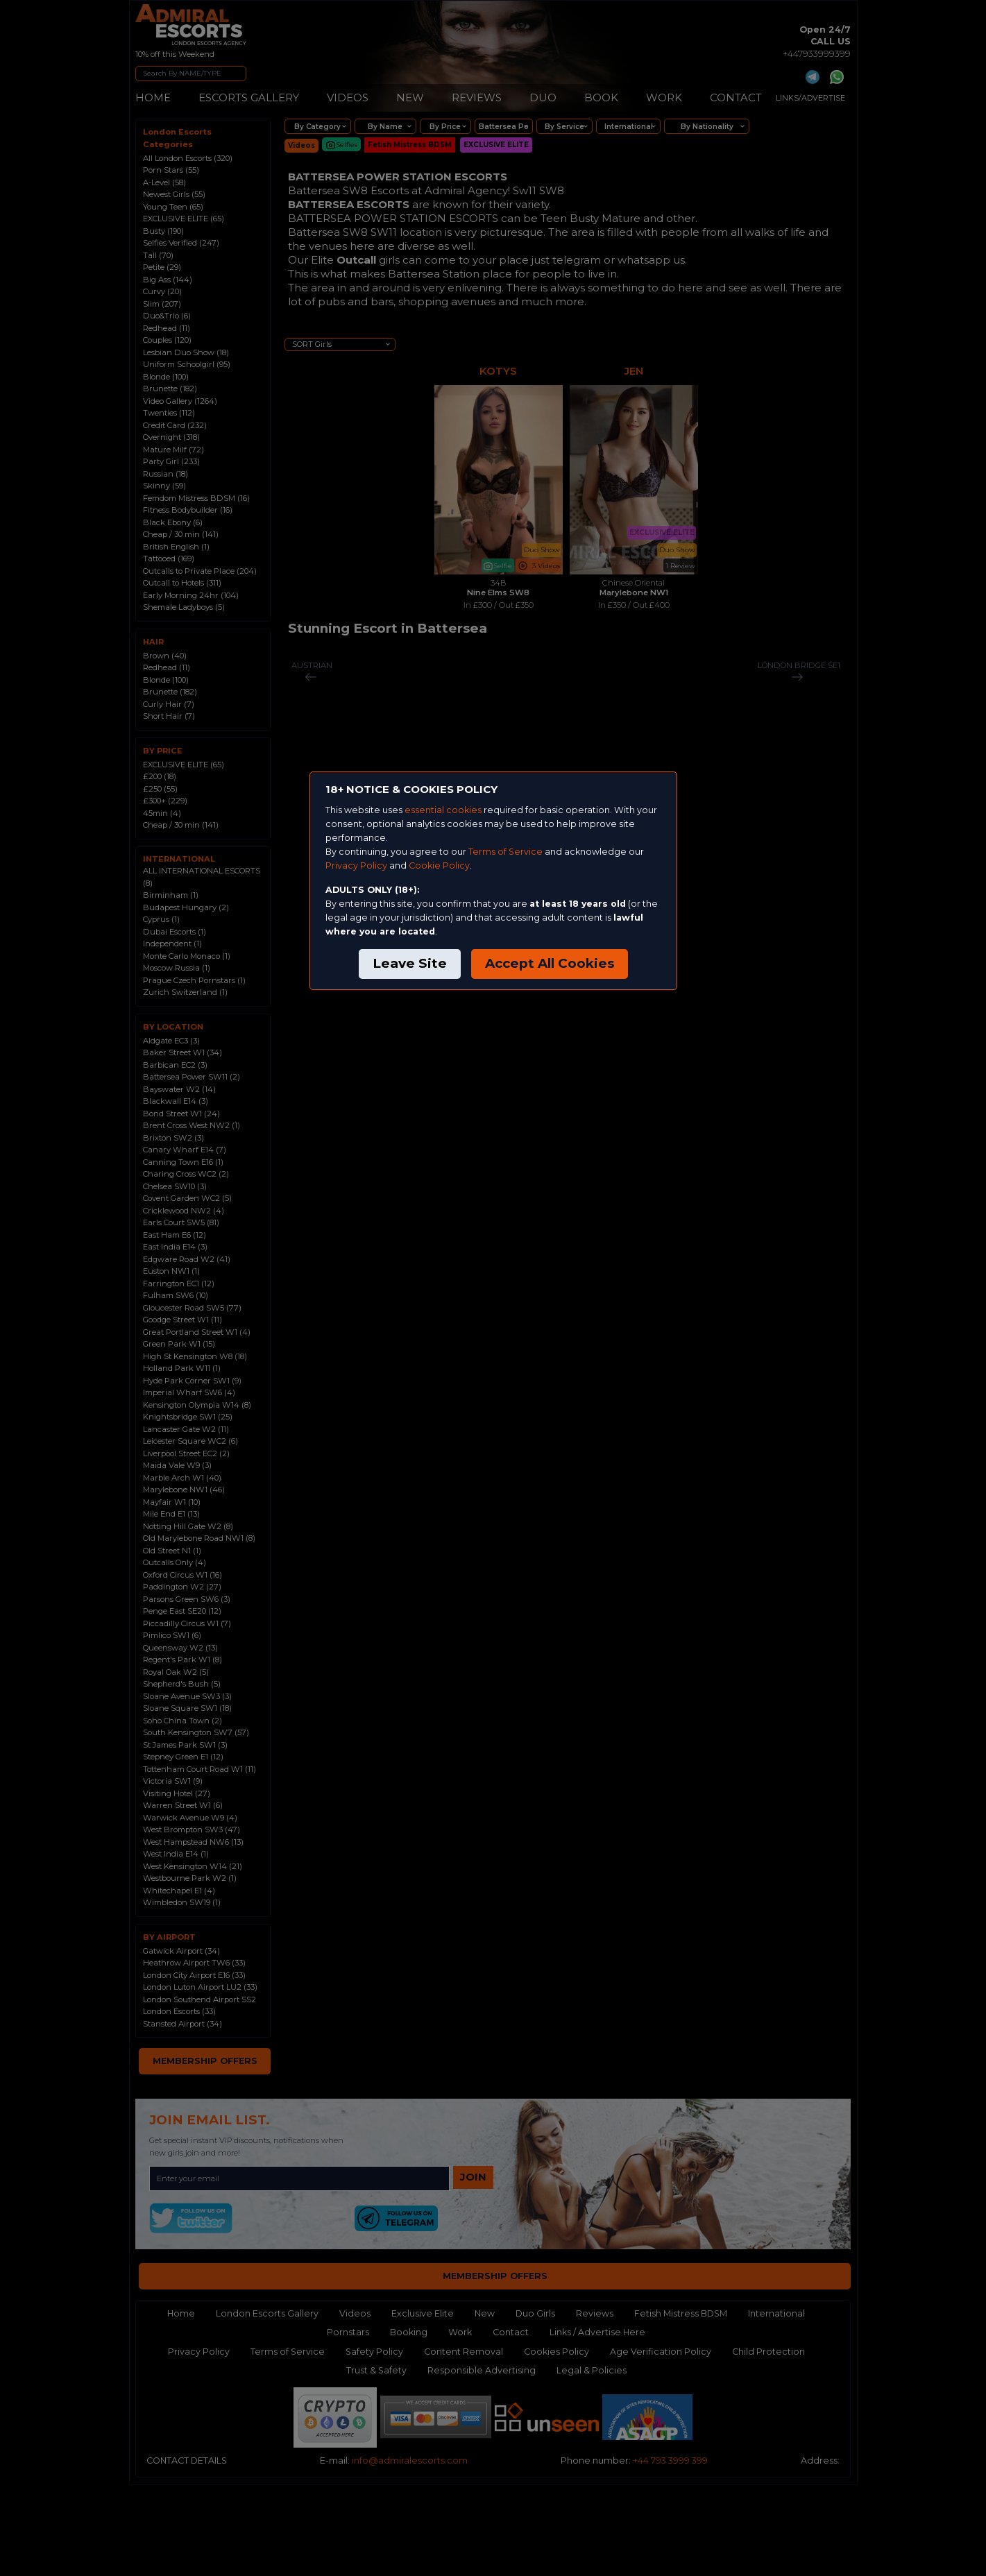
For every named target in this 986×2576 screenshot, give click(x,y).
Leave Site (410, 963)
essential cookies (443, 810)
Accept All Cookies (549, 963)
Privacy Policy (356, 865)
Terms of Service (505, 851)
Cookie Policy (439, 865)
